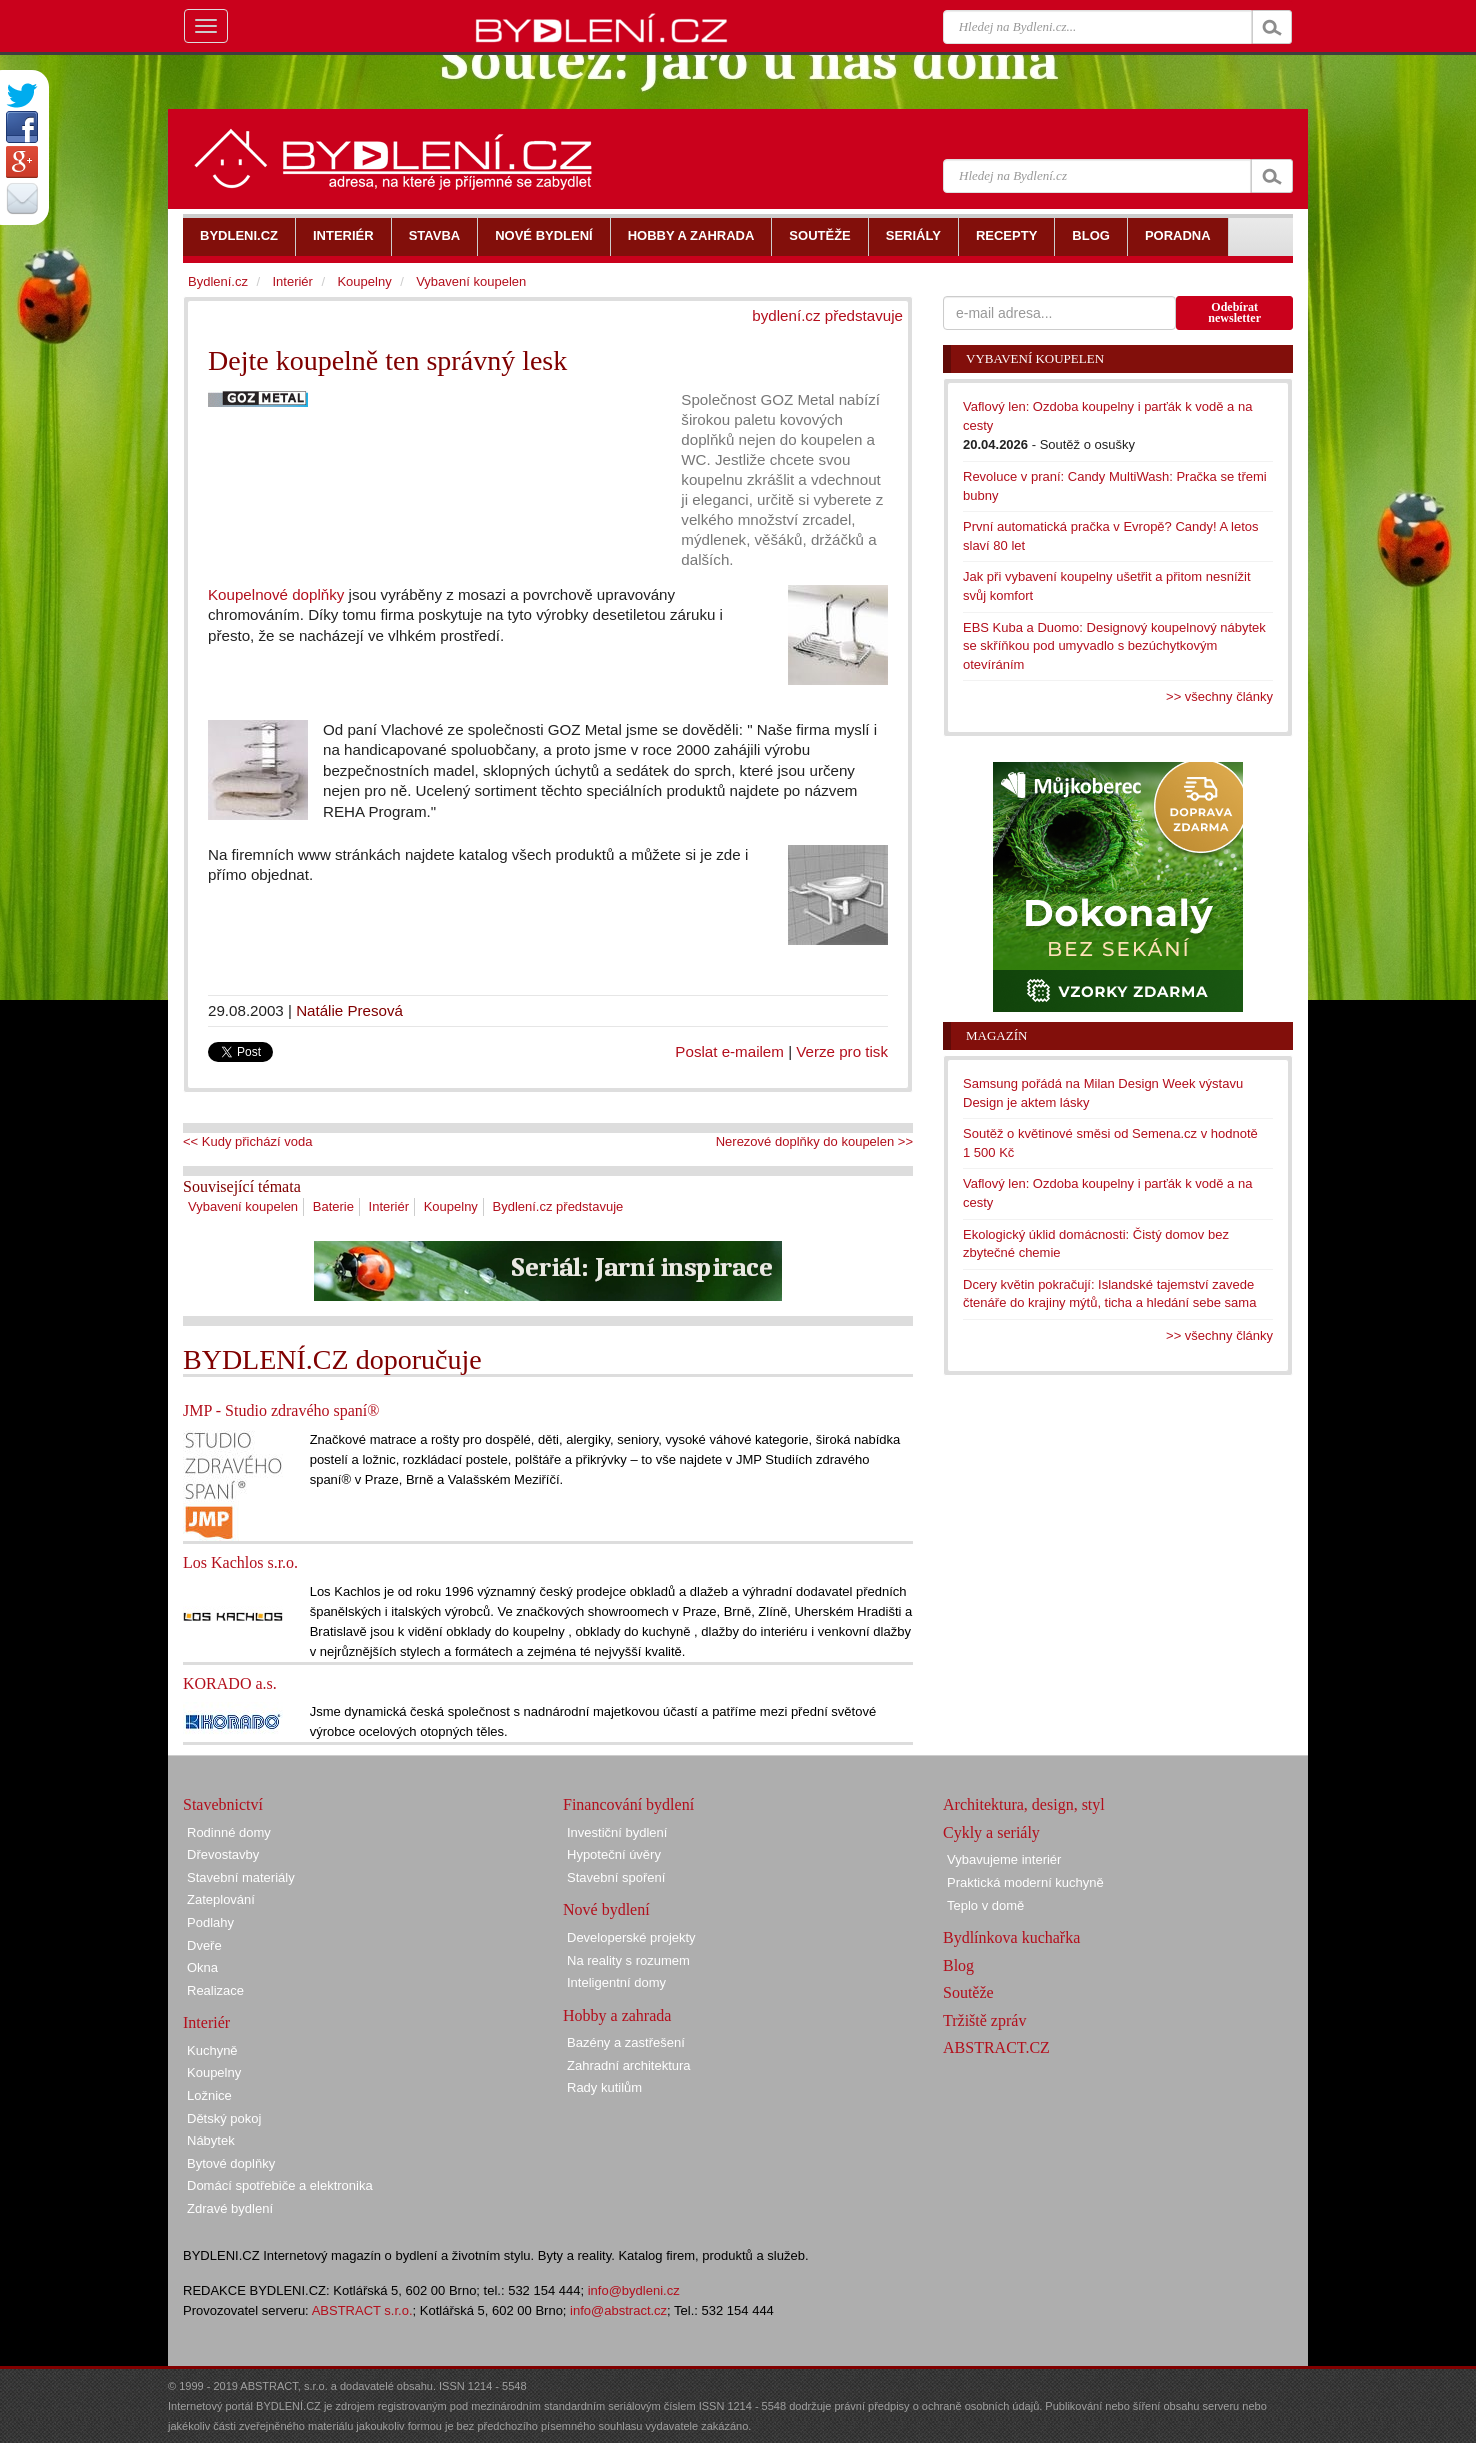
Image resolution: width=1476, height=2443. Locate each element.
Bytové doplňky (231, 2163)
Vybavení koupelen (243, 1206)
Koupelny (451, 1206)
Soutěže (968, 1992)
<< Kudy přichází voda (247, 1141)
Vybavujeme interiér (1004, 1859)
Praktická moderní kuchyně (1025, 1882)
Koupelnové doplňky (276, 594)
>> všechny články (1219, 696)
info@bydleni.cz (634, 2290)
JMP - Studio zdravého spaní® (281, 1410)
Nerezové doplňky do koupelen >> (814, 1141)
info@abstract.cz (618, 2310)
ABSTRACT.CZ (996, 2047)
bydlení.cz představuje (827, 315)
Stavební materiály (241, 1877)
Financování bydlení (628, 1804)
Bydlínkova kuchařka (1011, 1937)
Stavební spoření (616, 1877)
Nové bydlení (606, 1909)
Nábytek (211, 2140)
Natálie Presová (349, 1010)
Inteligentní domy (616, 1982)
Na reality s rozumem (628, 1960)
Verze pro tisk (842, 1051)
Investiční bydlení (617, 1832)
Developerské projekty (631, 1937)
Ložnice (209, 2095)
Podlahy (210, 1922)
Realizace (215, 1990)
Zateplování (221, 1899)
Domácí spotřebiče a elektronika (280, 2185)
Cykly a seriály (991, 1832)
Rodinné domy (229, 1832)
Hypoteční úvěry (614, 1854)
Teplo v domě (985, 1905)
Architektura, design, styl (1024, 1804)
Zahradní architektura (629, 2065)
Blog (958, 1965)
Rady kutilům (604, 2087)
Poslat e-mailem (729, 1051)
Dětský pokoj (224, 2118)
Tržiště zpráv (984, 2020)
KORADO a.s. (230, 1683)
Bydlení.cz (218, 281)
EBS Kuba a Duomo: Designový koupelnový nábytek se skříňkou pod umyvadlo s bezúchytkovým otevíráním (1114, 646)
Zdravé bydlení (230, 2208)
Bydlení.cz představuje (558, 1206)
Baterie (333, 1206)
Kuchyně (212, 2050)
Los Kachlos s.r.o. (240, 1562)
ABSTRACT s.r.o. (362, 2310)
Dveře (204, 1945)
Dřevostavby (223, 1854)
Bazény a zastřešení (626, 2042)
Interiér (389, 1206)
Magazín (996, 1035)
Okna (202, 1967)
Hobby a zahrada (617, 2015)
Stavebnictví (223, 1804)
